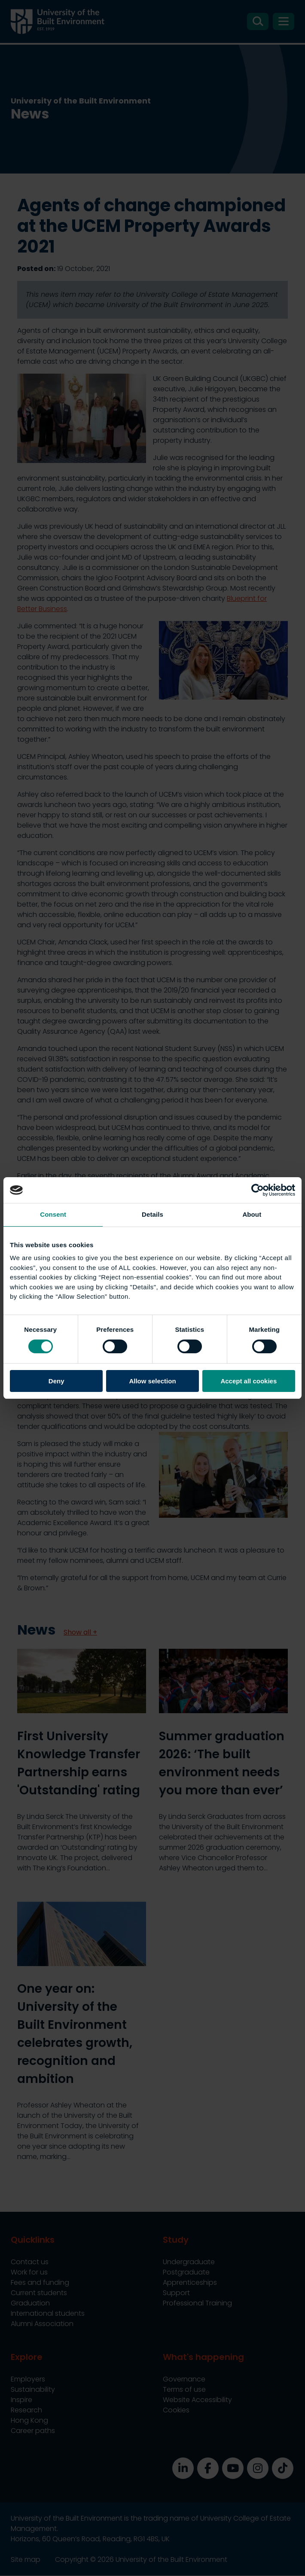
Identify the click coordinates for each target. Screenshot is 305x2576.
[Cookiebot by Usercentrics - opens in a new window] (257, 1190)
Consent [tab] (53, 1214)
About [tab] (251, 1214)
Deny (56, 1381)
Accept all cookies (248, 1381)
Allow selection (152, 1381)
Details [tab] (152, 1214)
